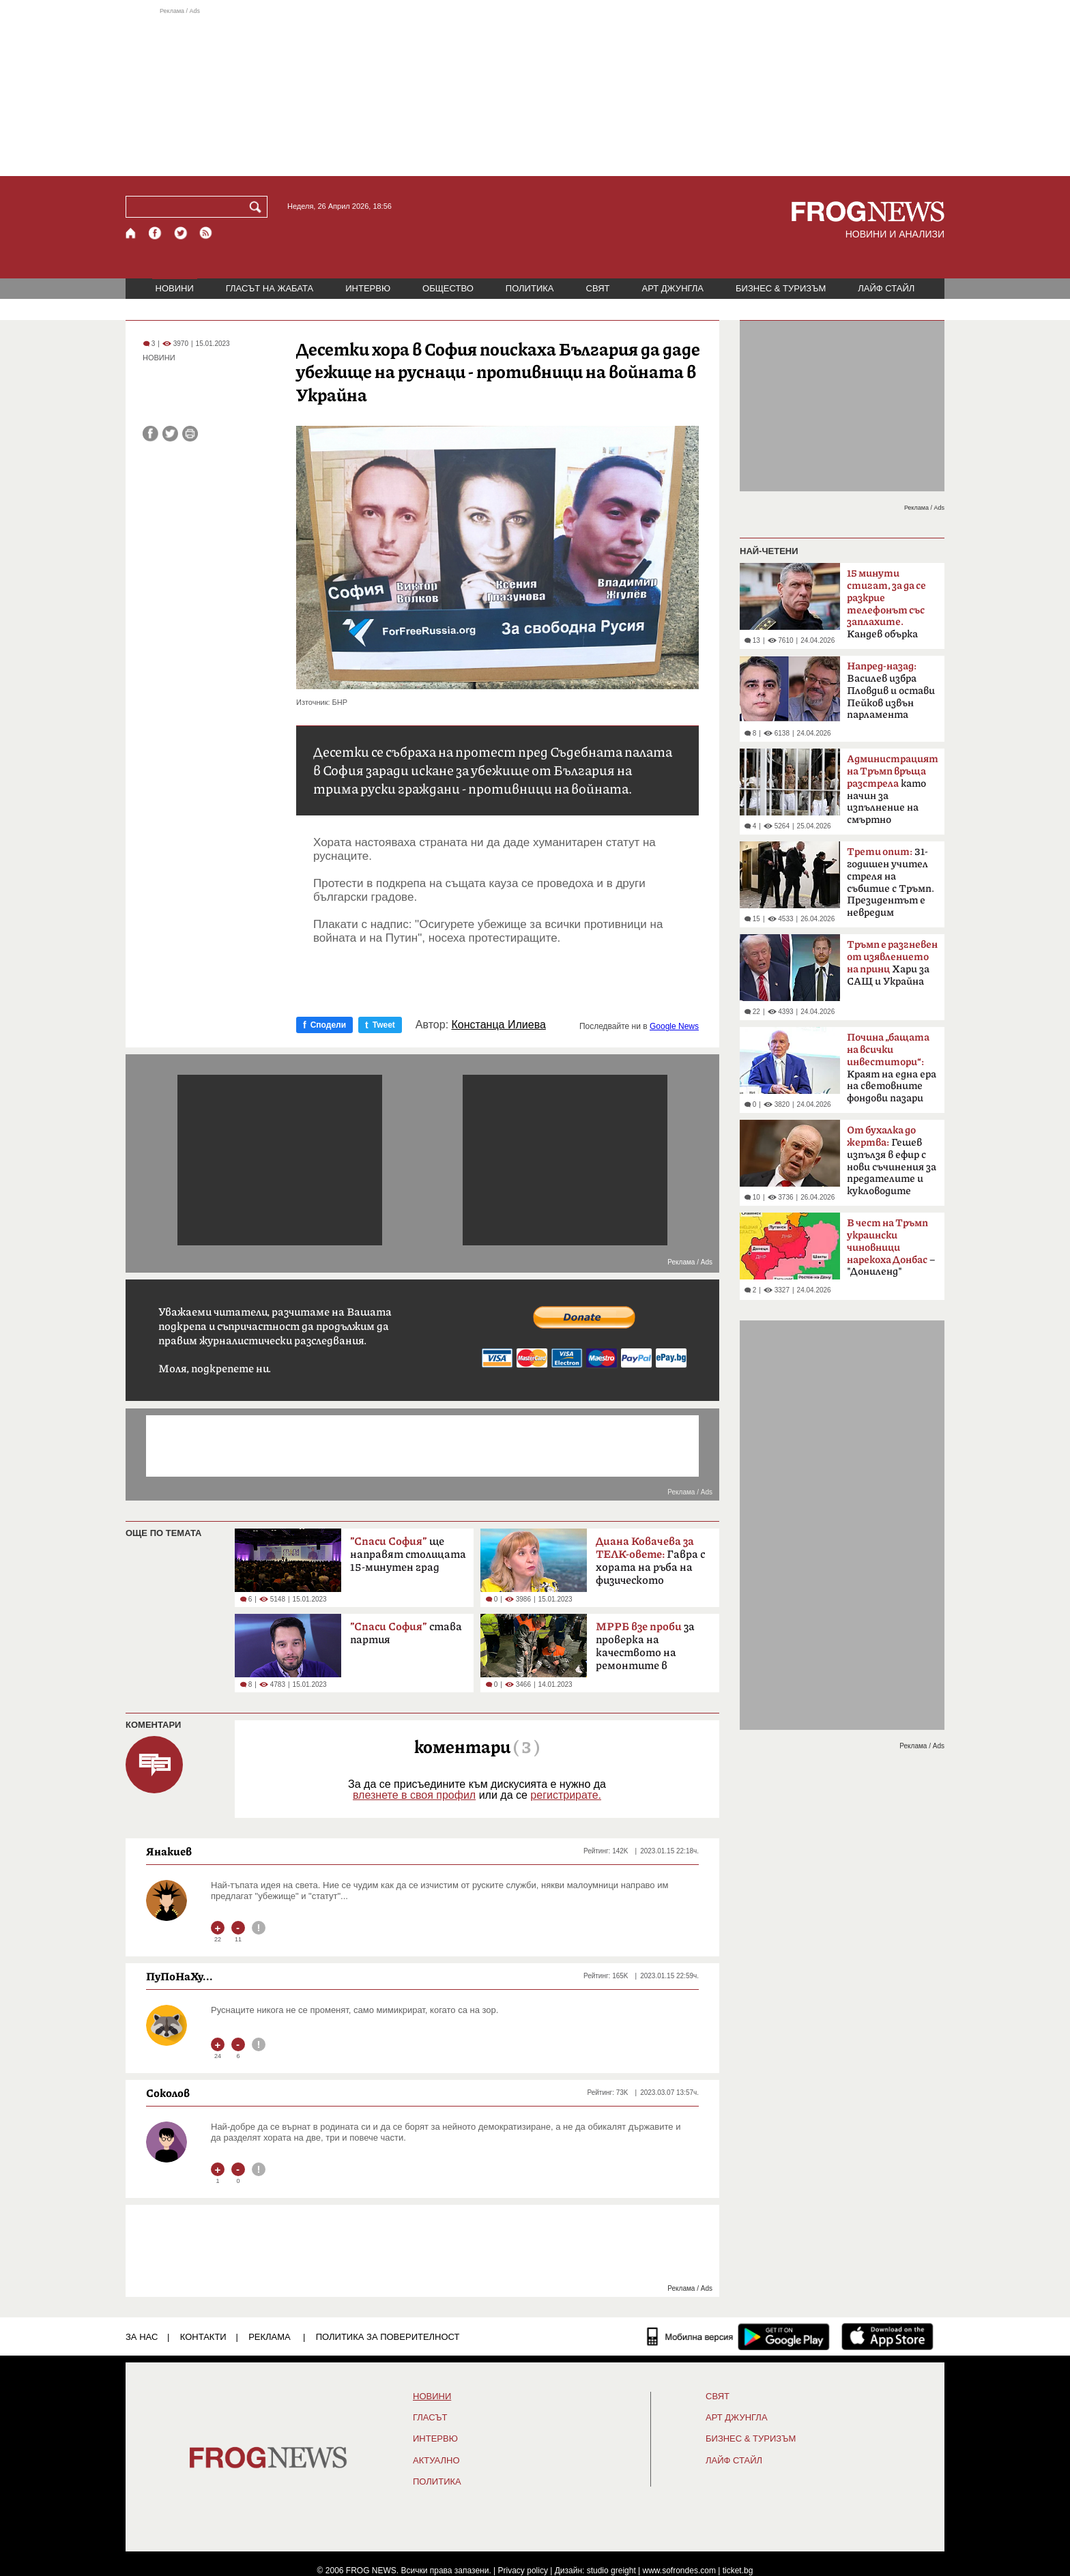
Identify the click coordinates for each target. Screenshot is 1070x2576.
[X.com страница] (181, 233)
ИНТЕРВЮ (367, 288)
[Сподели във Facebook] (150, 434)
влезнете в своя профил (414, 1795)
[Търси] (258, 207)
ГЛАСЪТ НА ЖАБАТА (269, 288)
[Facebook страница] (155, 233)
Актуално (436, 2460)
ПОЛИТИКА (530, 288)
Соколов (168, 2092)
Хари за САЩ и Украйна (892, 963)
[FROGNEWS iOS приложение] (887, 2336)
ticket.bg (738, 2570)
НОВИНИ (175, 288)
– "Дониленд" (891, 1247)
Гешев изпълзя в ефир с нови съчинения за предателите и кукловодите (891, 1161)
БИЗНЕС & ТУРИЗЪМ (781, 288)
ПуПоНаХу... (179, 1976)
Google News (674, 1026)
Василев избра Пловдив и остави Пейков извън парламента (891, 690)
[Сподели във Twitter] (170, 434)
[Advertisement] (535, 91)
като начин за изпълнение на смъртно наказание (893, 794)
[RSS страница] (206, 233)
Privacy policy (523, 2570)
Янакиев (169, 1851)
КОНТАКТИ (203, 2336)
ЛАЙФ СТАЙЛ (886, 288)
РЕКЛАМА (269, 2336)
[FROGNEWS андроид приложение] (783, 2336)
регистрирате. (565, 1795)
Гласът (430, 2417)
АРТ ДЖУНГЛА (672, 288)
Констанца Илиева (499, 1024)
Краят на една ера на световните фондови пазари (891, 1068)
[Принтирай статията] (190, 434)
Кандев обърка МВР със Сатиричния (886, 608)
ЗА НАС (142, 2336)
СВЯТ (598, 288)
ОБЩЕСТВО (448, 288)
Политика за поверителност (388, 2336)
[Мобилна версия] (690, 2336)
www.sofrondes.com (679, 2570)
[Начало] (131, 233)
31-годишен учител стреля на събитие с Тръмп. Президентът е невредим (890, 882)
